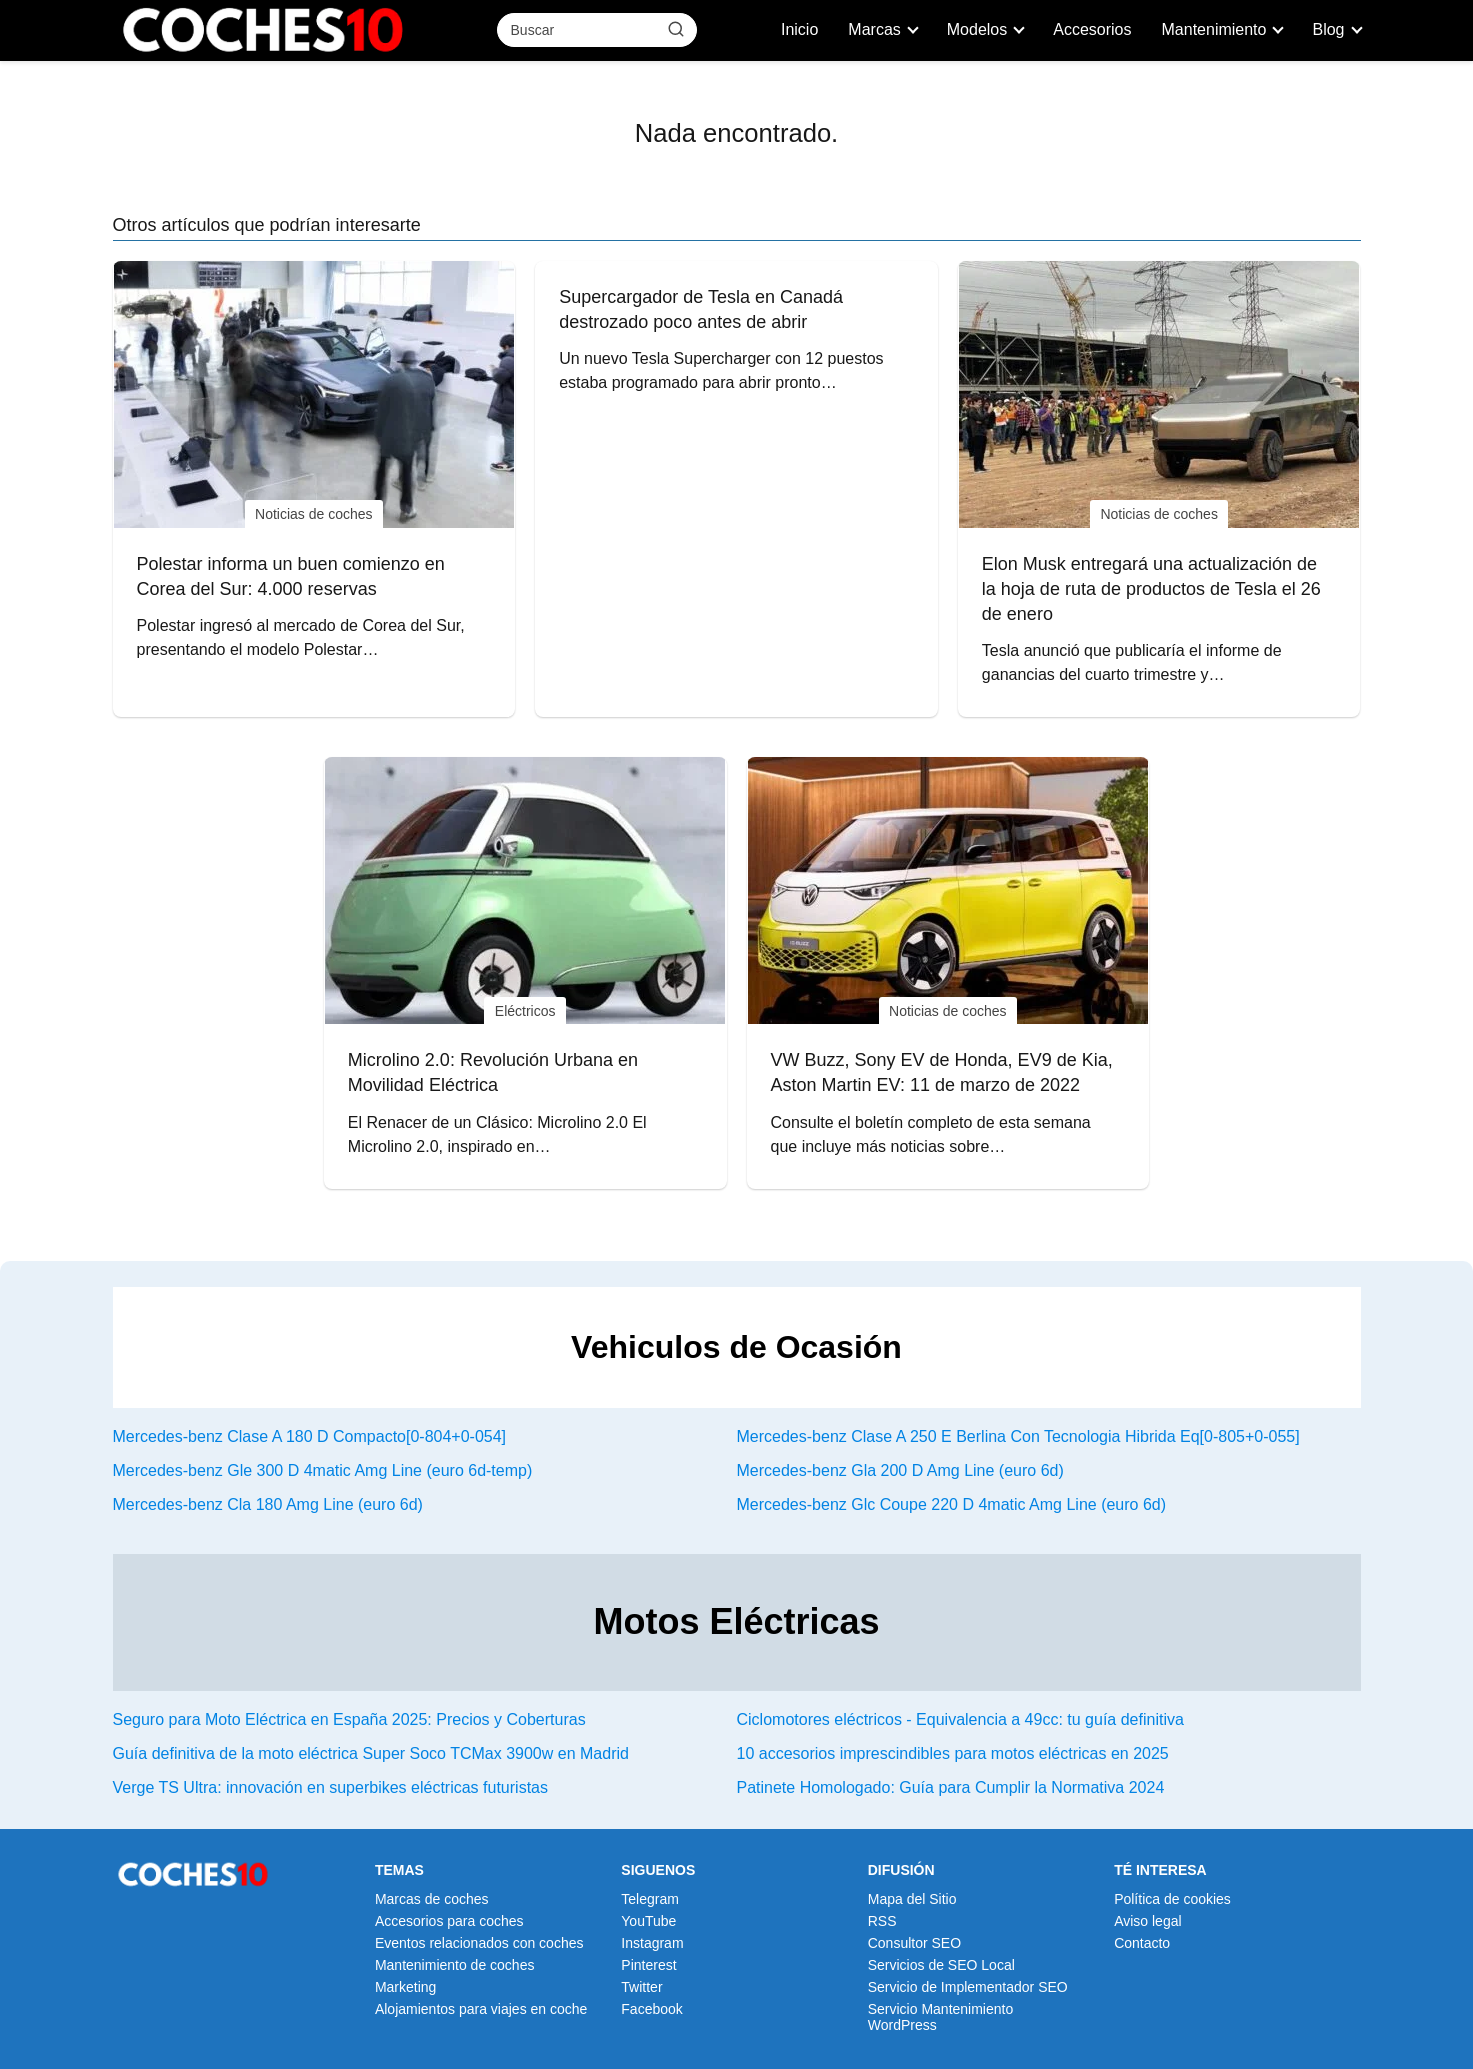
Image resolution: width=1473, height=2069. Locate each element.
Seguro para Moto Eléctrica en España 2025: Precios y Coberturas (349, 1719)
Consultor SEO (914, 1943)
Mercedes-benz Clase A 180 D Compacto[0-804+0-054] (310, 1436)
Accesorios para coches (449, 1921)
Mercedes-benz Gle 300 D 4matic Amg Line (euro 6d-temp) (323, 1470)
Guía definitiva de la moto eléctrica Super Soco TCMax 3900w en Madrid (371, 1753)
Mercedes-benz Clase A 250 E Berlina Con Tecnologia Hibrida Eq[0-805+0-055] (1018, 1436)
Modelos (977, 29)
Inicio (799, 29)
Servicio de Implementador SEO (968, 1987)
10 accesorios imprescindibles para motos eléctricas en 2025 (953, 1753)
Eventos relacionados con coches (479, 1943)
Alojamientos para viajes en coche (481, 2009)
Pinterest (648, 1965)
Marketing (405, 1987)
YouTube (648, 1921)
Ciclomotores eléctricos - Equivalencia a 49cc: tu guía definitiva (960, 1719)
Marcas (874, 29)
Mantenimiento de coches (455, 1965)
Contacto (1142, 1943)
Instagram (652, 1943)
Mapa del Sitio (912, 1899)
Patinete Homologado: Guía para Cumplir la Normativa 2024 (951, 1787)
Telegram (650, 1899)
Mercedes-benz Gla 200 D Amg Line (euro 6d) (900, 1470)
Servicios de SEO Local (941, 1965)
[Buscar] (675, 29)
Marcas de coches (432, 1899)
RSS (882, 1921)
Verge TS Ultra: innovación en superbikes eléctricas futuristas (330, 1787)
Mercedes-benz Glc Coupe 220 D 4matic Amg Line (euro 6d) (952, 1504)
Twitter (641, 1987)
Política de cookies (1172, 1899)
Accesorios (1092, 29)
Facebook (651, 2009)
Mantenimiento (1214, 29)
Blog (1328, 29)
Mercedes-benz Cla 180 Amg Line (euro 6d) (268, 1504)
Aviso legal (1147, 1921)
